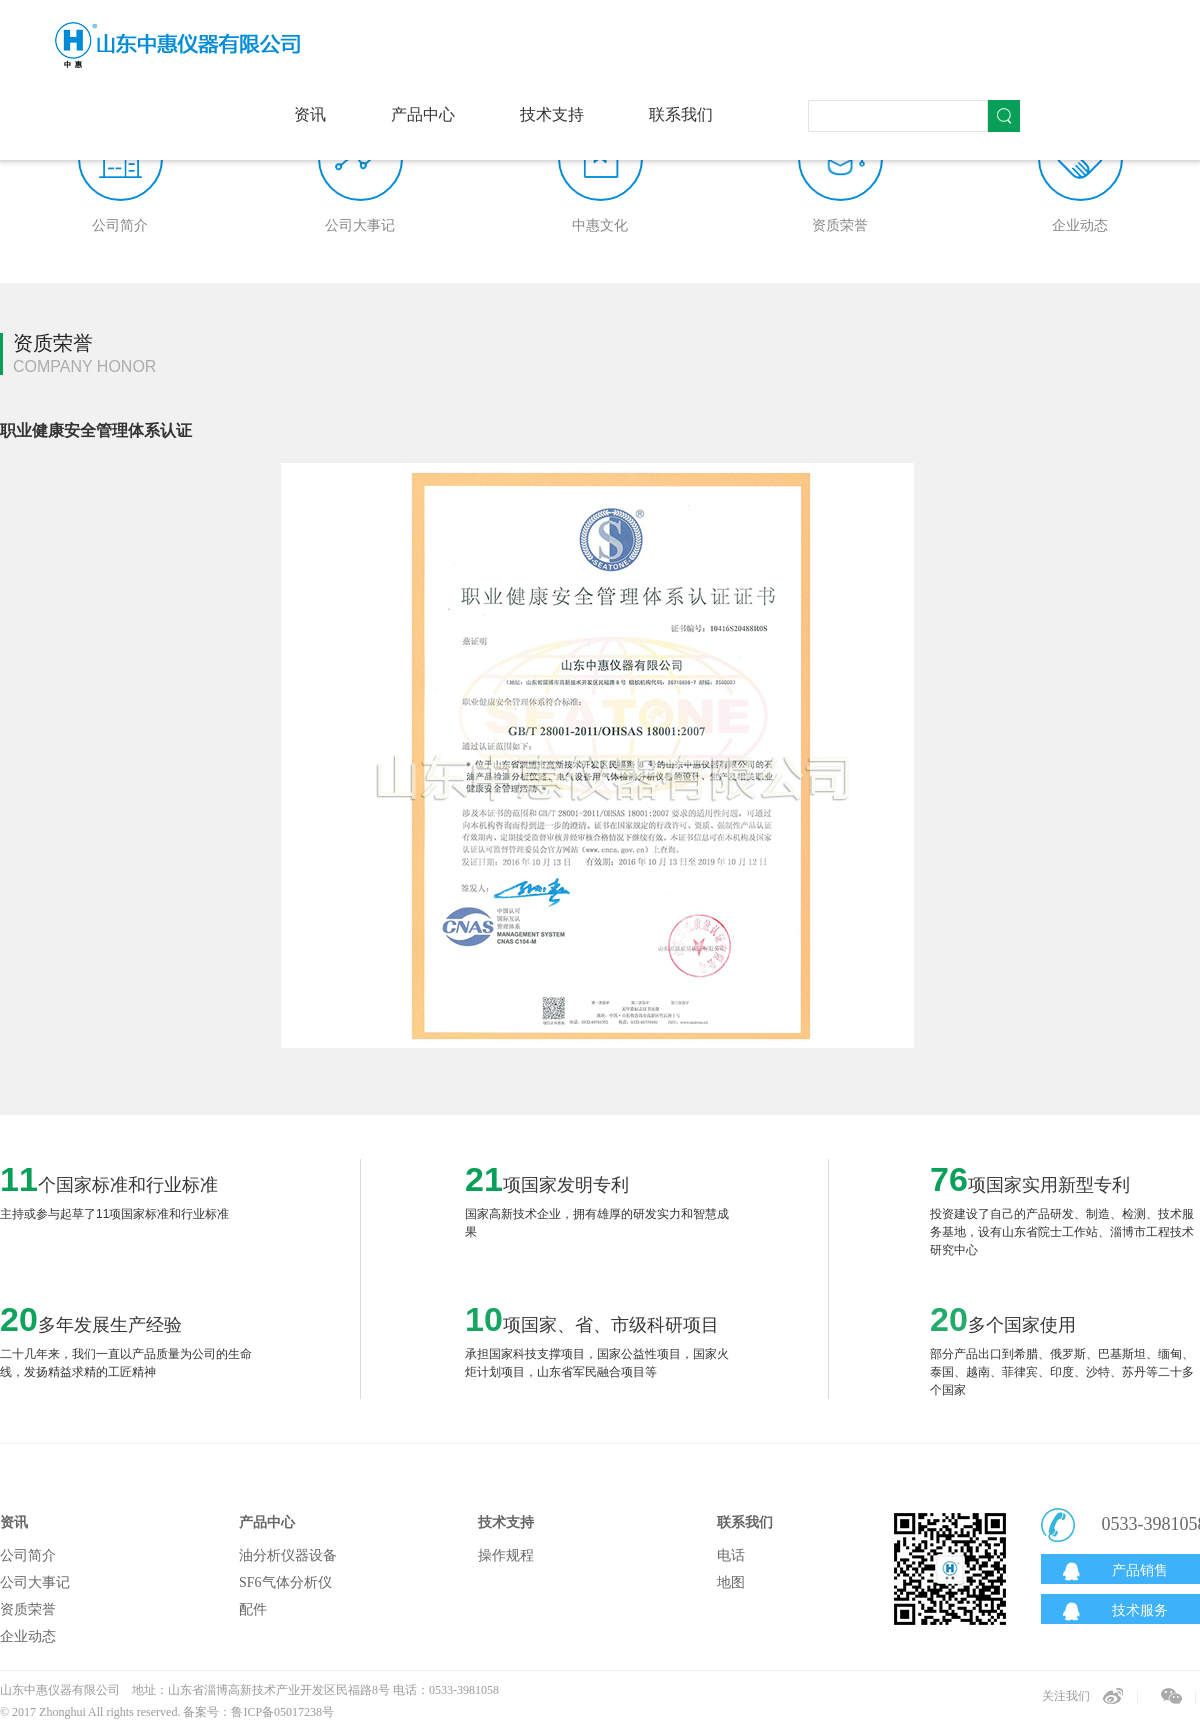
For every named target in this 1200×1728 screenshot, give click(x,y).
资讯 (310, 114)
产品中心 (423, 114)
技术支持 (552, 114)
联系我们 (681, 114)
